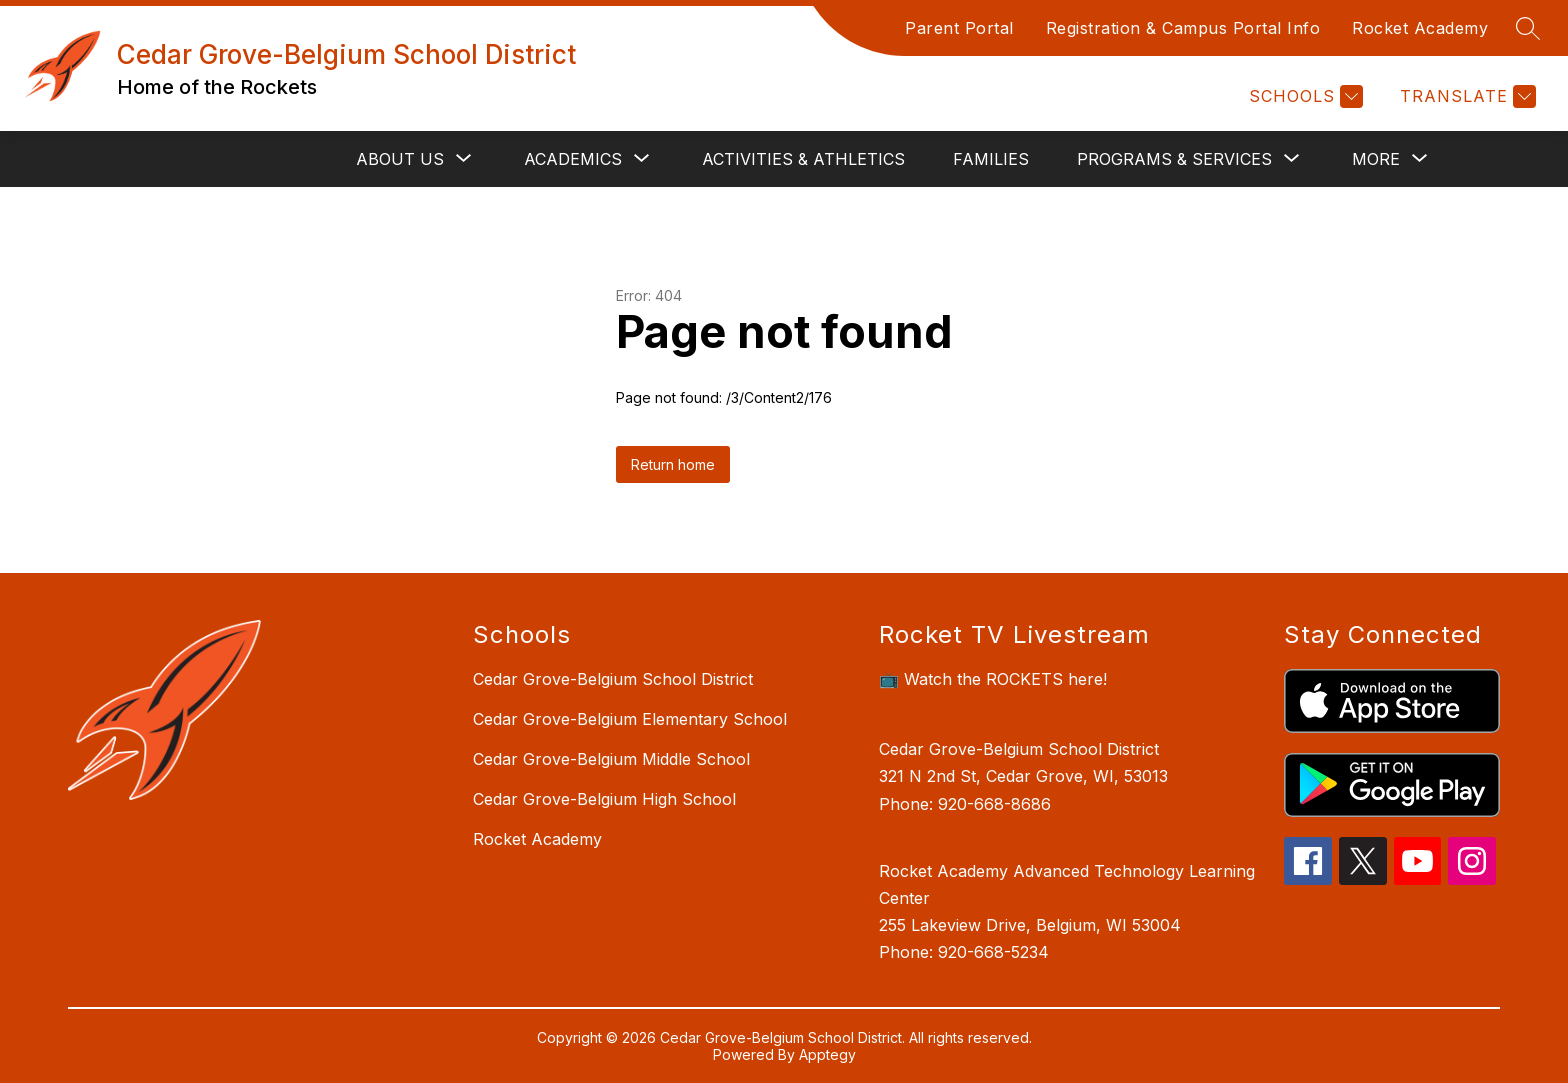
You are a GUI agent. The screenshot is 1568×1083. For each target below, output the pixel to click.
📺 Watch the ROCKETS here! (993, 679)
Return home (673, 464)
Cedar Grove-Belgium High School (604, 799)
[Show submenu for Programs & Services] (1174, 159)
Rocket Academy (1420, 28)
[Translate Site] (1465, 96)
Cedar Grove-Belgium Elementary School (630, 719)
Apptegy (827, 1054)
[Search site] (1528, 28)
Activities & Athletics (803, 159)
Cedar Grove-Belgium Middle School (611, 759)
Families (991, 159)
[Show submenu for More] (1376, 159)
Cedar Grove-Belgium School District (613, 679)
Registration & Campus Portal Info (1183, 28)
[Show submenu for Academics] (573, 159)
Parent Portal (959, 28)
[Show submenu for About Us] (400, 159)
